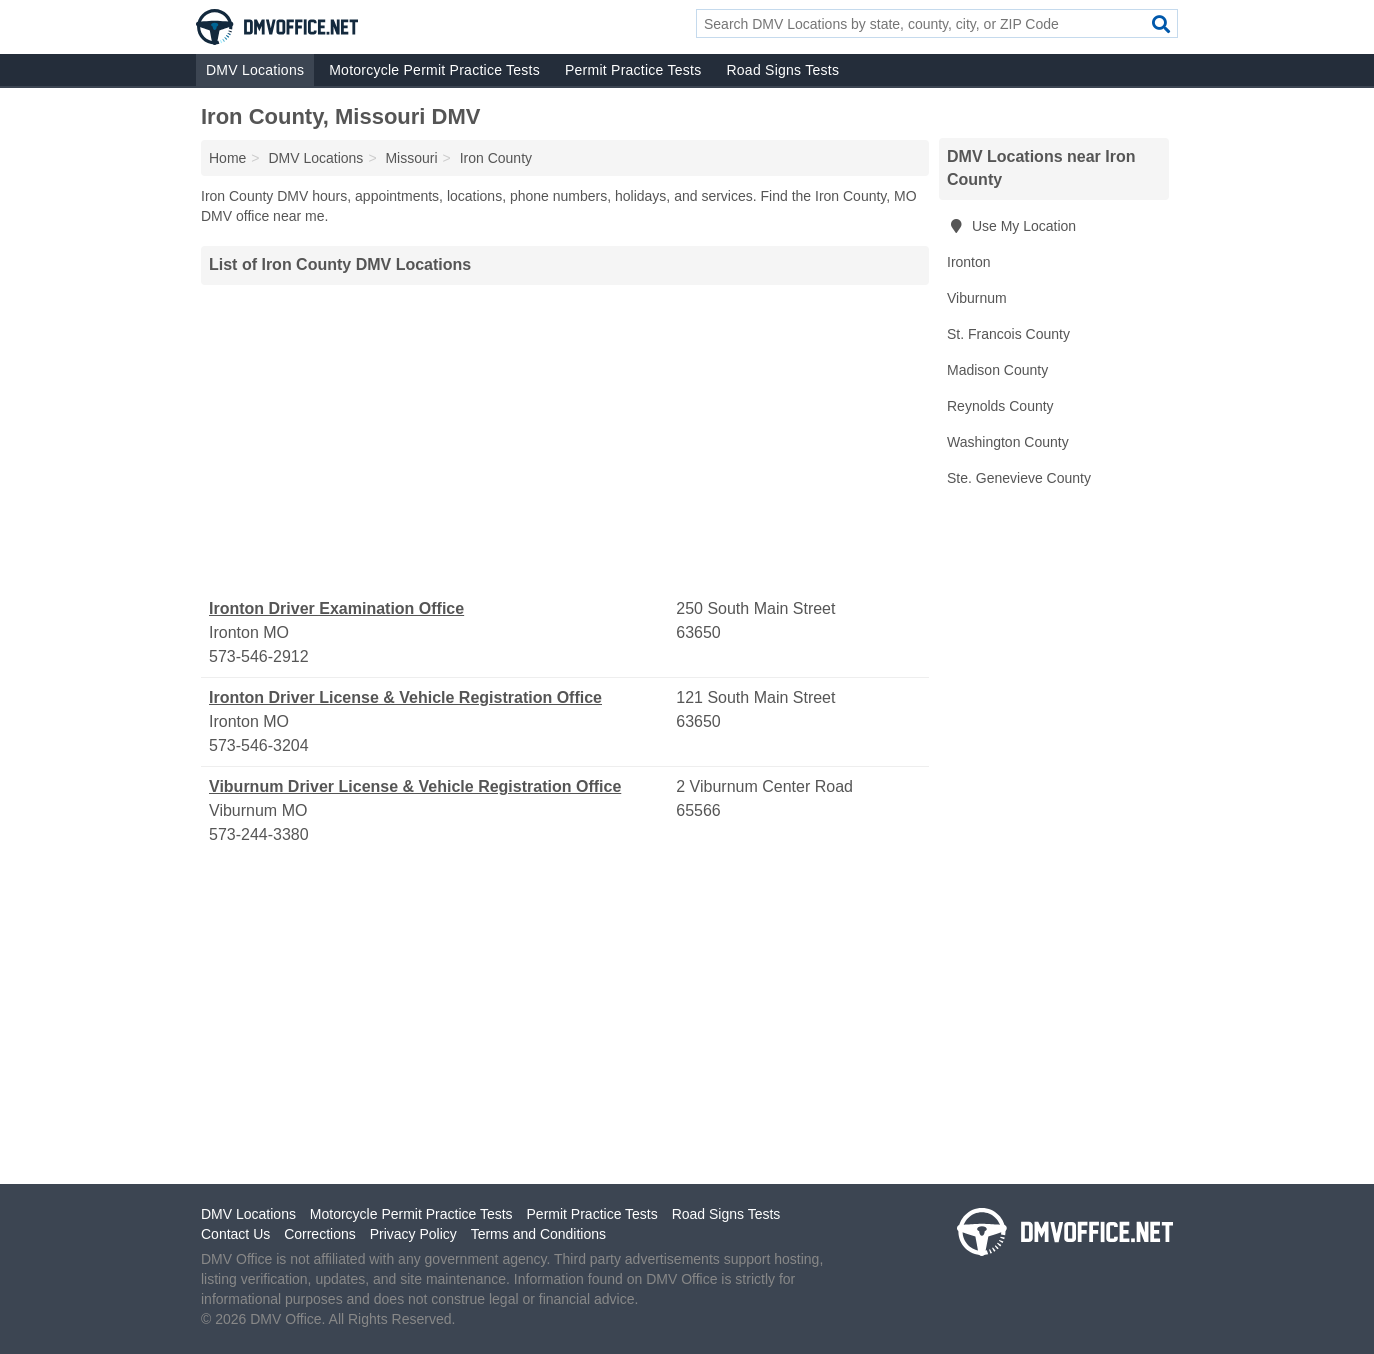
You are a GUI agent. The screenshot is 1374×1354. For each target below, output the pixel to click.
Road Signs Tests (782, 70)
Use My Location (1011, 226)
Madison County (997, 370)
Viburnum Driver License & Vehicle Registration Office (415, 786)
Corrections (320, 1234)
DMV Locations (255, 70)
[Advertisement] (565, 441)
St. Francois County (1008, 334)
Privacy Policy (413, 1234)
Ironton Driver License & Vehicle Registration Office (405, 697)
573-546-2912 (259, 656)
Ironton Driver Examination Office (336, 608)
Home (227, 158)
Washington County (1008, 442)
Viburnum (977, 298)
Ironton (969, 262)
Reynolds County (1000, 406)
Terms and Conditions (538, 1234)
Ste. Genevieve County (1019, 478)
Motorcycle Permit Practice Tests (434, 70)
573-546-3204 (259, 745)
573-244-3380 (259, 834)
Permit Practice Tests (633, 70)
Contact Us (235, 1234)
